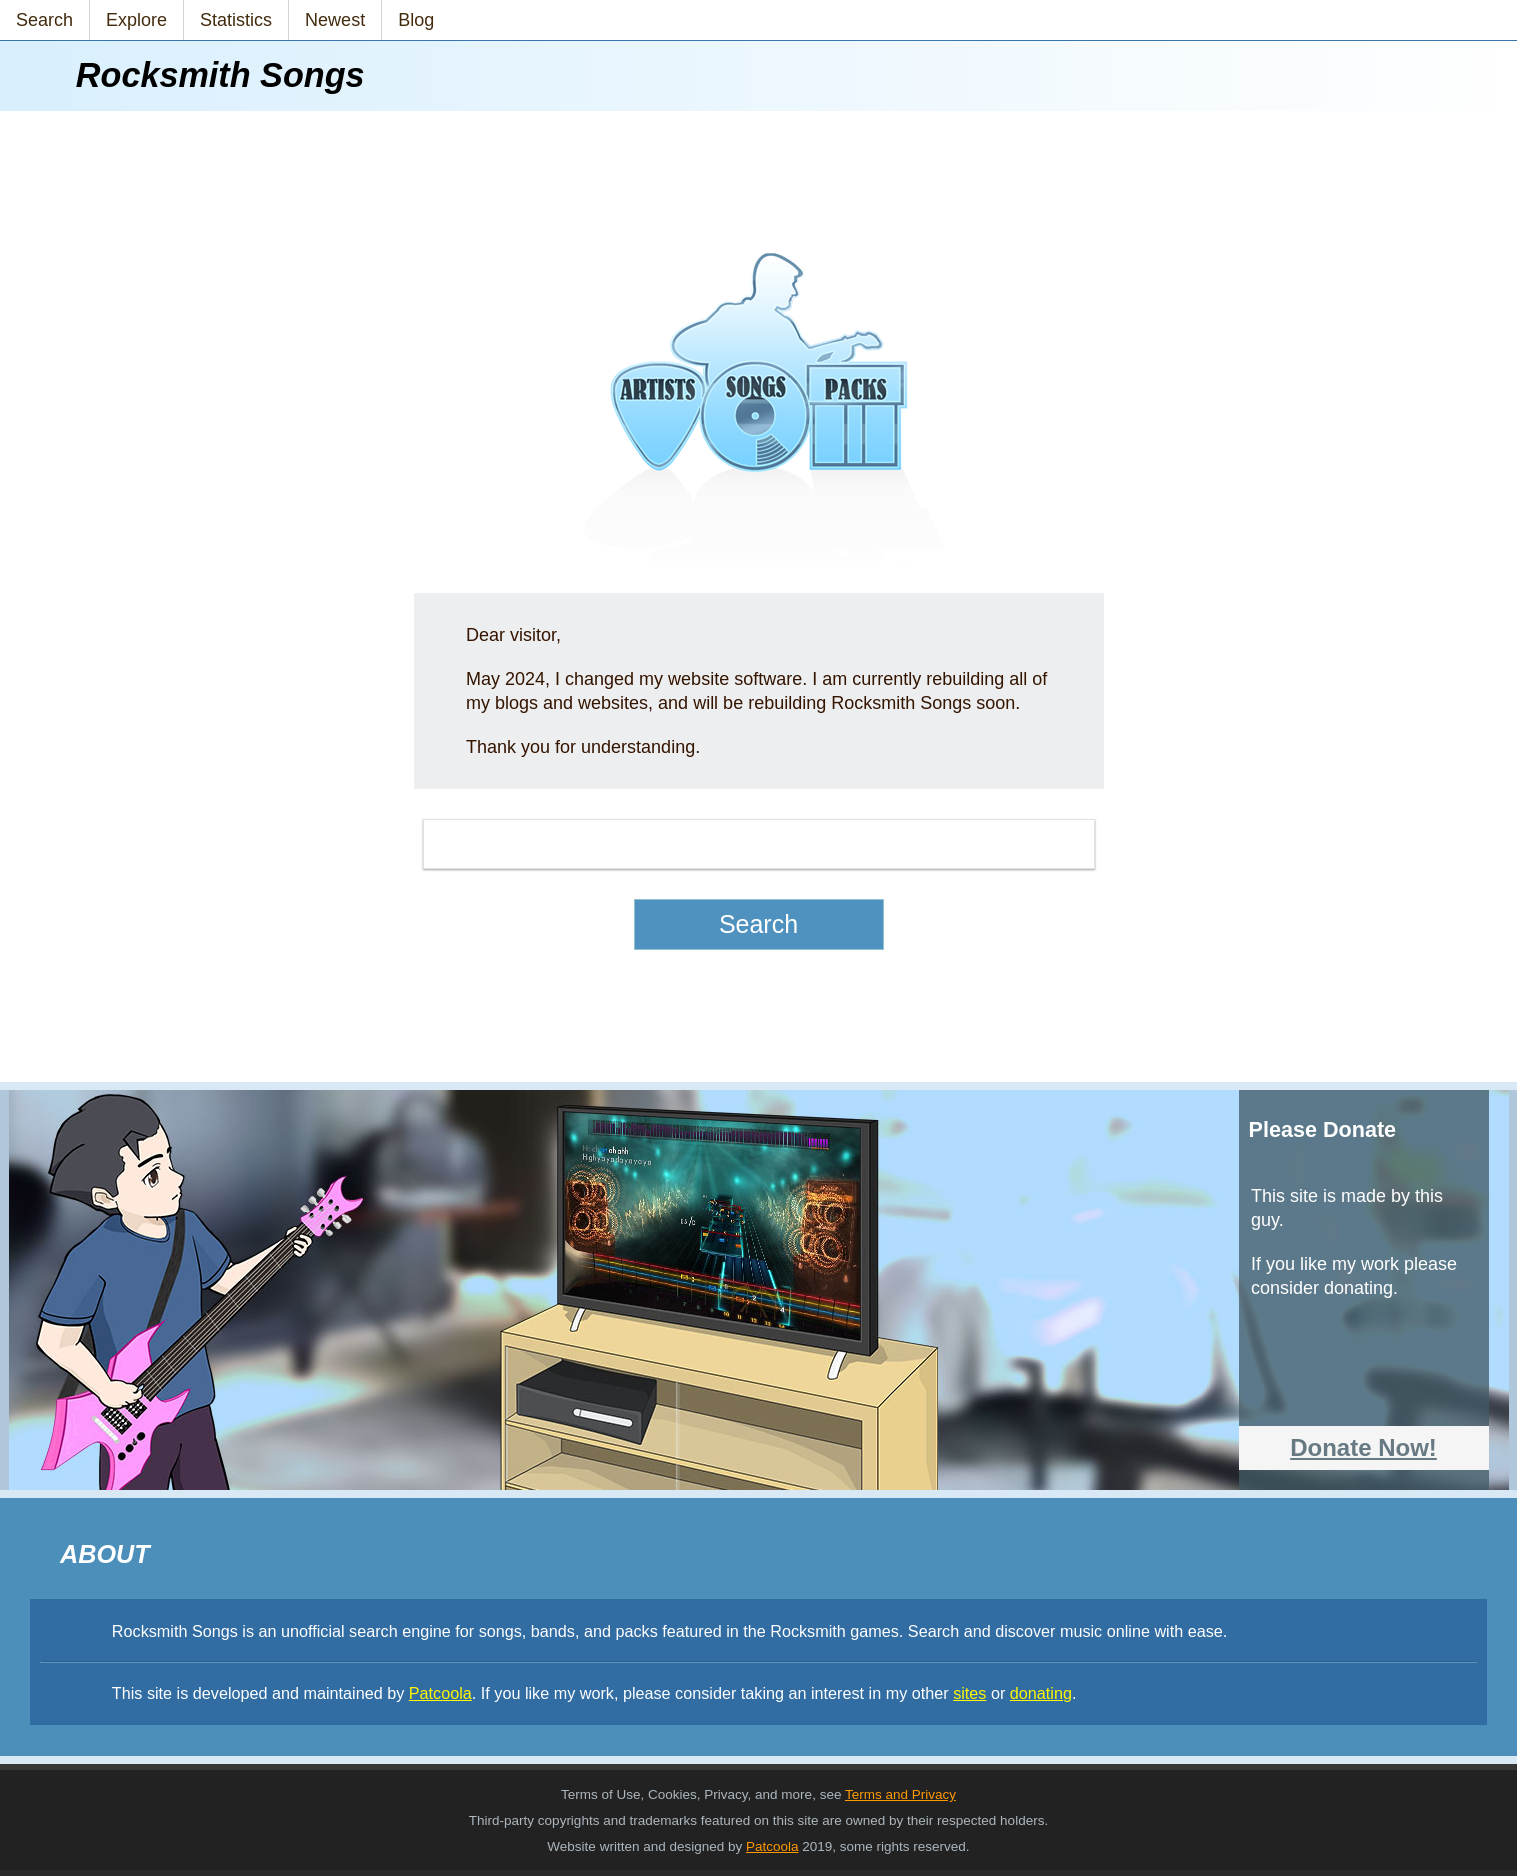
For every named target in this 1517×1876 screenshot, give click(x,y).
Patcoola (440, 1693)
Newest (335, 20)
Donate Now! (1363, 1447)
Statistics (236, 20)
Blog (416, 20)
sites (969, 1693)
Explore (136, 20)
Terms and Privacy (900, 1794)
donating (1041, 1693)
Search (44, 20)
